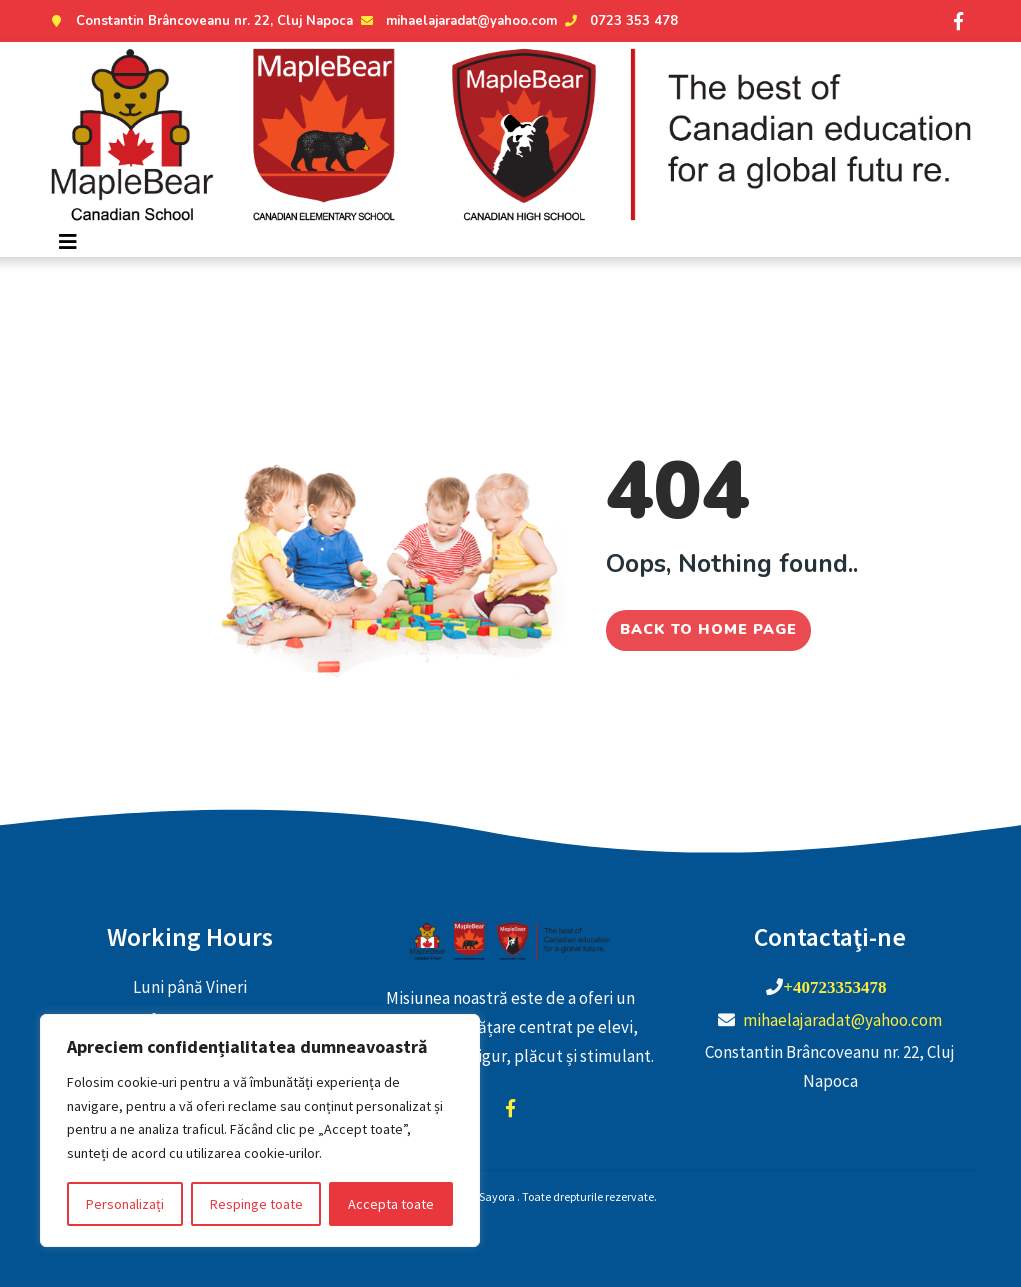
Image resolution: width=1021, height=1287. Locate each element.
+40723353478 (834, 986)
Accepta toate (391, 1204)
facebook (510, 1108)
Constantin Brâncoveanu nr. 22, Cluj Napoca (199, 21)
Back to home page (708, 624)
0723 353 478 (619, 21)
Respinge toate (256, 1204)
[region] (260, 1130)
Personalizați (125, 1204)
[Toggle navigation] (68, 242)
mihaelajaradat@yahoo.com (456, 21)
